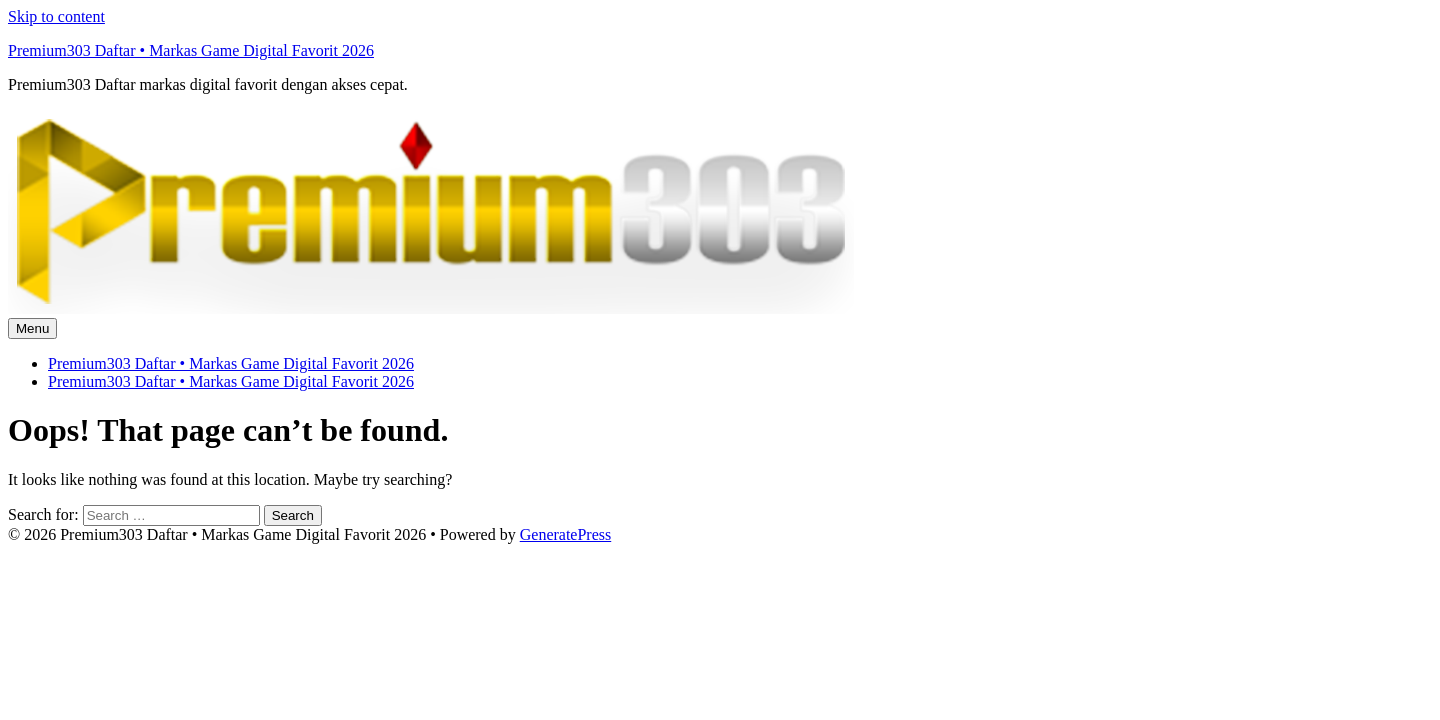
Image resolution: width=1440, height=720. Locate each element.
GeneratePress (566, 534)
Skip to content (56, 16)
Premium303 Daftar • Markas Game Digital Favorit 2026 (191, 50)
